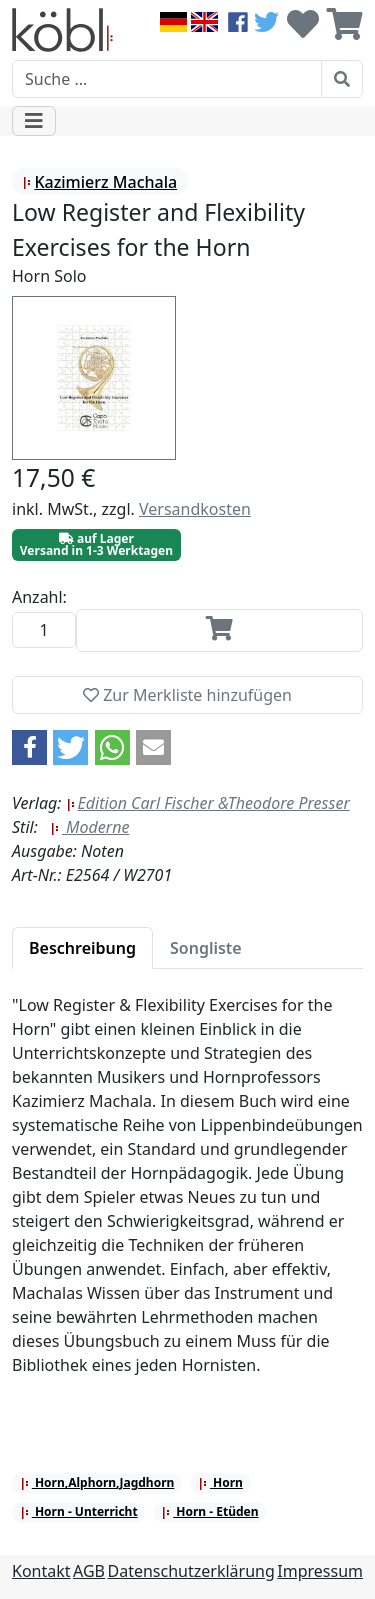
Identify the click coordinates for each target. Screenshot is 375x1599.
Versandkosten (195, 509)
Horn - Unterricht (79, 1511)
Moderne (90, 827)
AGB (89, 1571)
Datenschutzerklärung (191, 1571)
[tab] (82, 948)
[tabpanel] (187, 1197)
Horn (220, 1482)
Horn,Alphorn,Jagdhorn (97, 1482)
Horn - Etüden (209, 1511)
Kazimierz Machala (99, 182)
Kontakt (41, 1571)
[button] (29, 747)
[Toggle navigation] (34, 121)
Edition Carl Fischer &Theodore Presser (208, 803)
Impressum (320, 1571)
